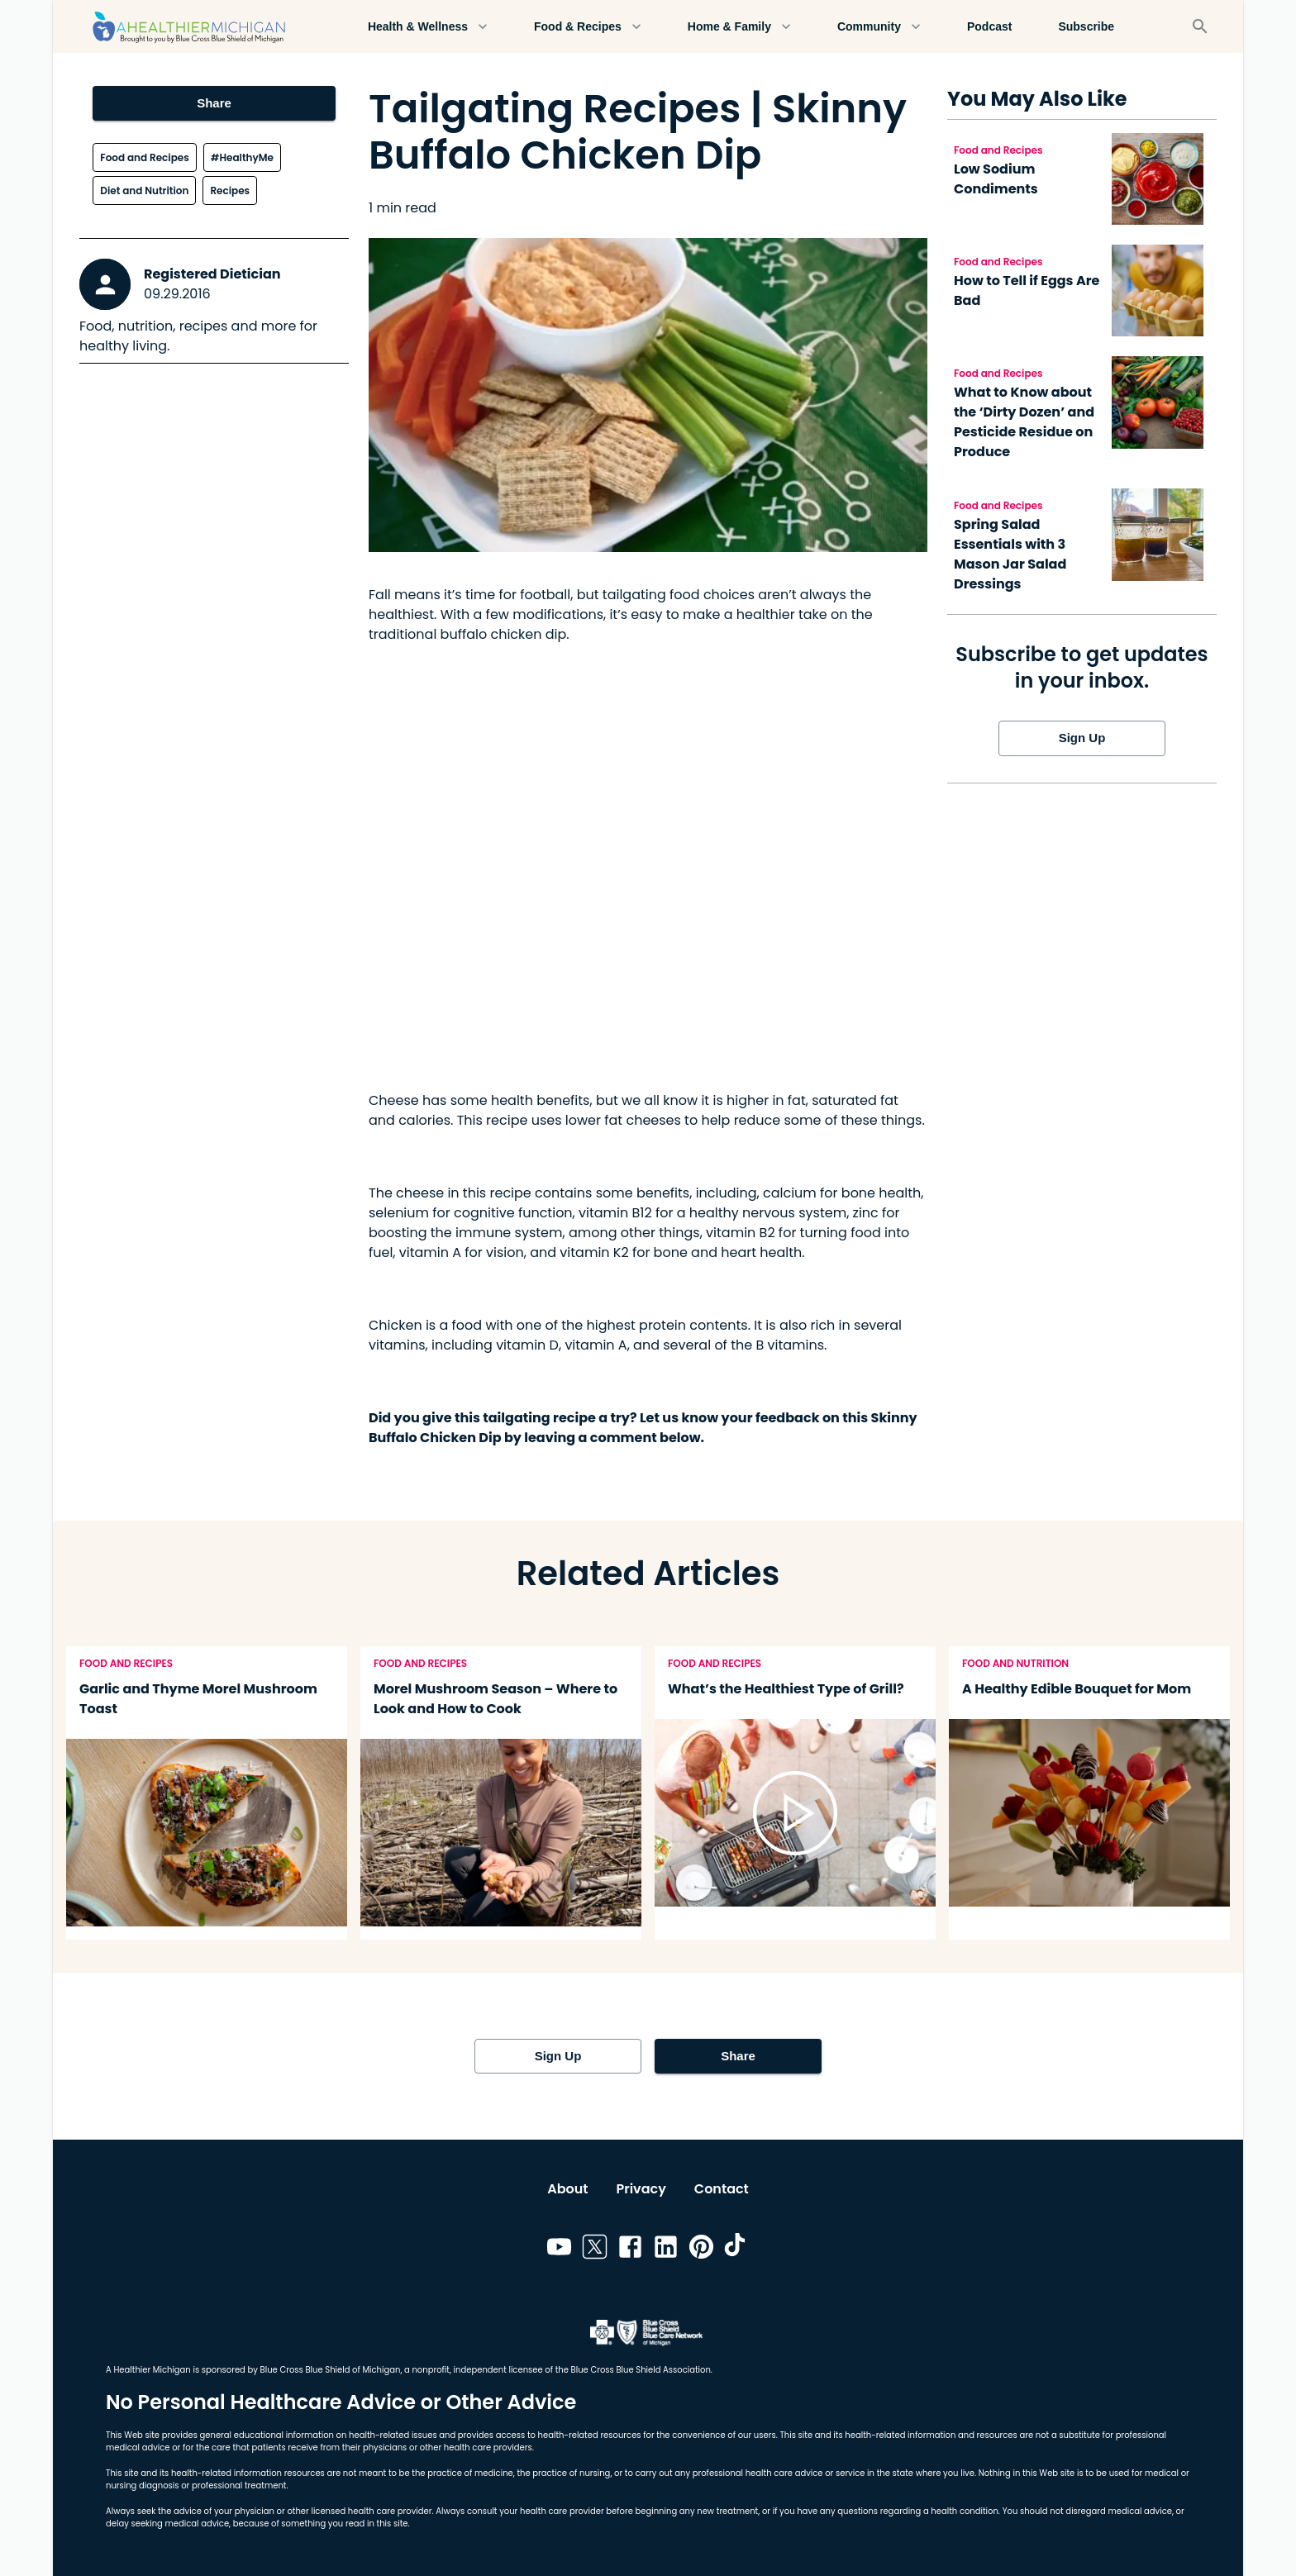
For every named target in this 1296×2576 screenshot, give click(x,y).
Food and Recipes (144, 157)
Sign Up (1082, 738)
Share (214, 103)
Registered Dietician (212, 273)
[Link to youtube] (559, 2249)
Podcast (989, 27)
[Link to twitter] (594, 2249)
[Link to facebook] (630, 2249)
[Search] (1200, 26)
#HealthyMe (242, 157)
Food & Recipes (587, 27)
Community (879, 27)
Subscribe (1086, 27)
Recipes (230, 190)
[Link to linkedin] (665, 2249)
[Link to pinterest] (701, 2249)
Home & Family (739, 27)
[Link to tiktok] (736, 2249)
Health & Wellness (427, 27)
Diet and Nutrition (144, 190)
